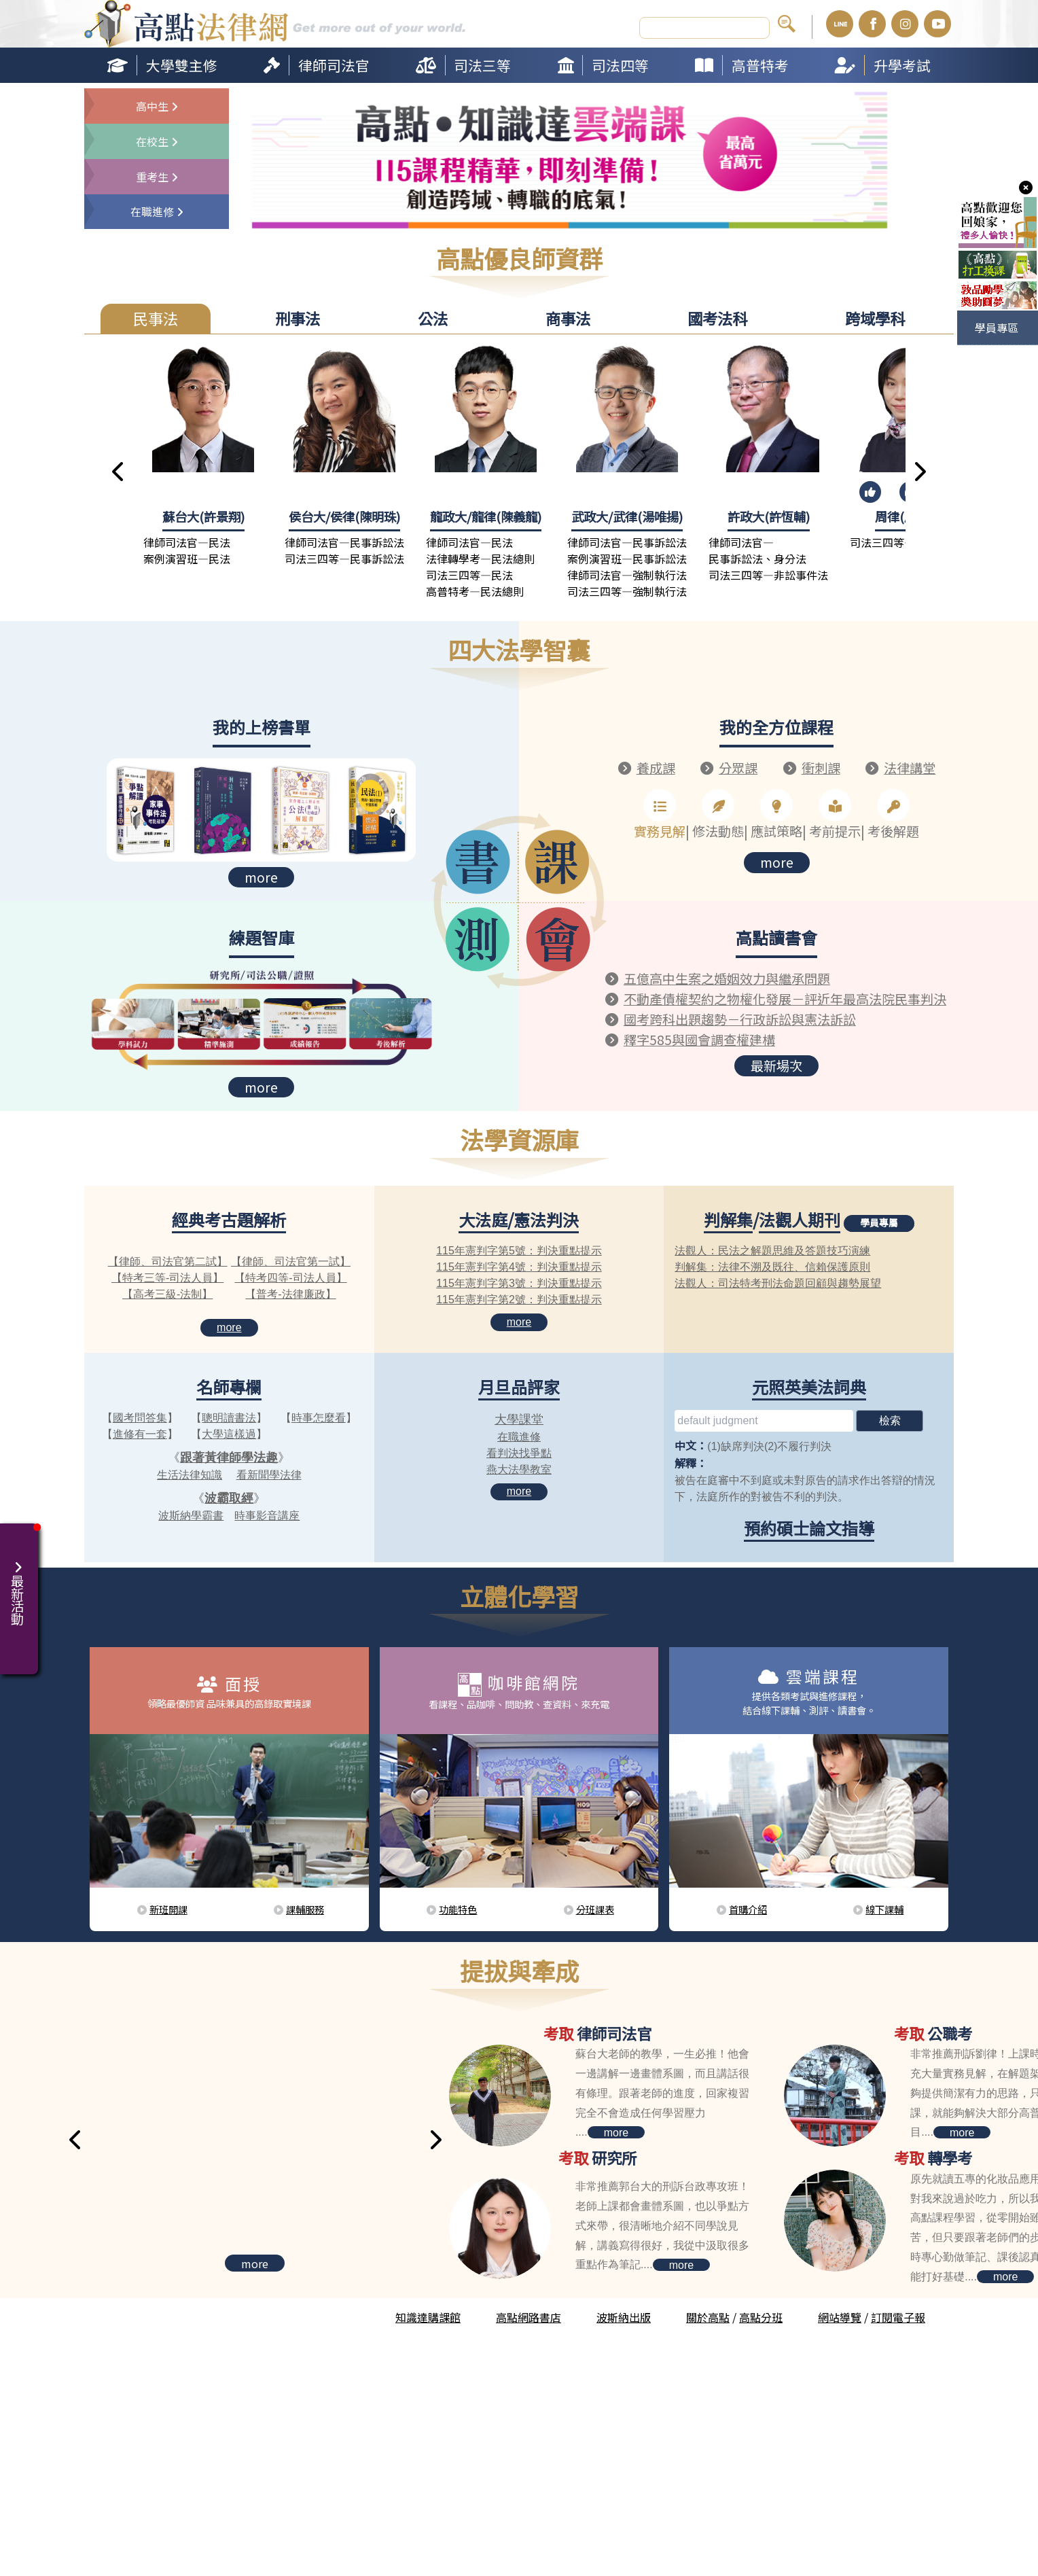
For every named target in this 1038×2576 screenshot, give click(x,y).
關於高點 (708, 2316)
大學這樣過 (229, 1433)
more (261, 875)
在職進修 (519, 1435)
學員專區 (996, 327)
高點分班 (761, 2316)
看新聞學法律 (269, 1473)
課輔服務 (305, 1908)
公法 (433, 318)
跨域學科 (875, 318)
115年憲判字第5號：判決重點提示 (519, 1249)
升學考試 (902, 65)
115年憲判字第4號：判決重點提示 (519, 1265)
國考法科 (717, 318)
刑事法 (297, 318)
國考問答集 (140, 1416)
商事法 (567, 318)
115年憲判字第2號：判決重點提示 (519, 1298)
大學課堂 (519, 1418)
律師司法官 (334, 65)
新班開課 (168, 1908)
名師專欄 (229, 1385)
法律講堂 (909, 766)
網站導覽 (839, 2316)
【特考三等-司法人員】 (167, 1276)
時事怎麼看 (318, 1416)
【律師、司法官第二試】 (168, 1260)
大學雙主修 (181, 65)
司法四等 (620, 65)
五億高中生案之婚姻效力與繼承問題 (721, 977)
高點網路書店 (528, 2316)
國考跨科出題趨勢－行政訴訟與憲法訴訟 (733, 1015)
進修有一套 (140, 1433)
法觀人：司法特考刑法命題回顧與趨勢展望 (778, 1282)
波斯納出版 (623, 2316)
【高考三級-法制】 (167, 1293)
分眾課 (738, 766)
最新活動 (19, 1585)
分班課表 (595, 1908)
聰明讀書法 (229, 1416)
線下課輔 (884, 1908)
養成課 (655, 766)
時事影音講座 (267, 1514)
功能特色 (458, 1908)
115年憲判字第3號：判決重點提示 (519, 1282)
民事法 (155, 318)
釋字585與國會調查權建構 (694, 1034)
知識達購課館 (428, 2316)
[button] (118, 472)
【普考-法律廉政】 (290, 1293)
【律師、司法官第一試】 (291, 1260)
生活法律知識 (189, 1473)
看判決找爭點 (519, 1452)
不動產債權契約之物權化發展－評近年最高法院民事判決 (776, 996)
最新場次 (776, 1060)
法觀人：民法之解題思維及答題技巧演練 (772, 1249)
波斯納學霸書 (190, 1514)
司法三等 (482, 65)
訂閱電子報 (898, 2316)
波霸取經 (228, 1497)
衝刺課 (820, 766)
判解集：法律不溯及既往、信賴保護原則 (772, 1265)
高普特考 (760, 65)
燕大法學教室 (519, 1468)
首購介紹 (748, 1908)
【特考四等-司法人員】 (290, 1276)
